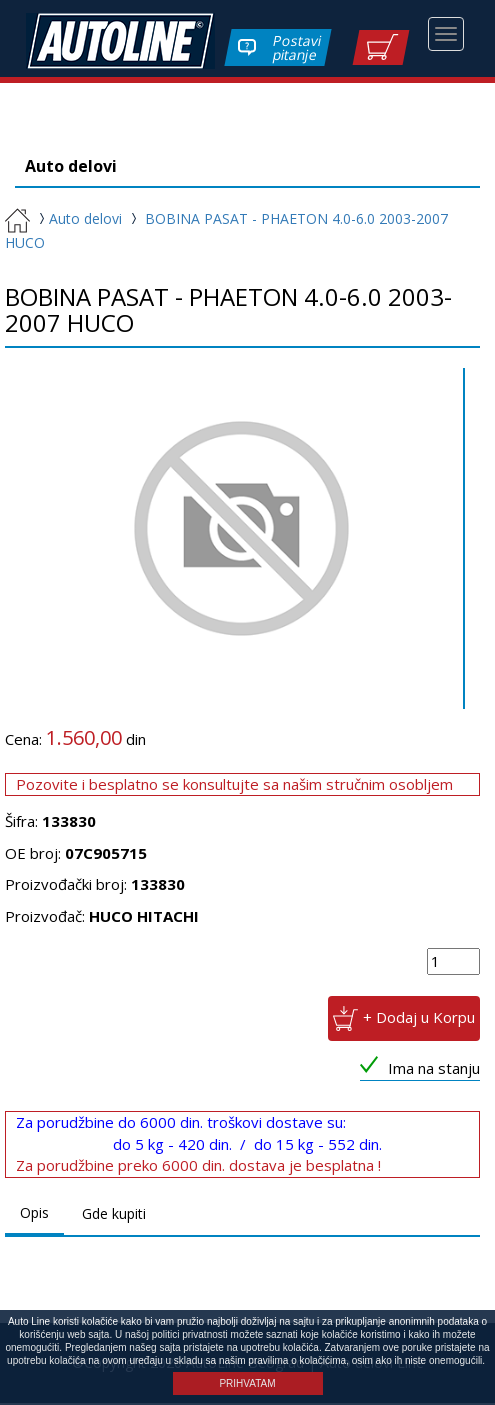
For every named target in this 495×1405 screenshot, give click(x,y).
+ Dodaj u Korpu (419, 1019)
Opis (34, 1214)
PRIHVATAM (247, 1383)
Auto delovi (78, 220)
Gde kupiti (114, 1215)
